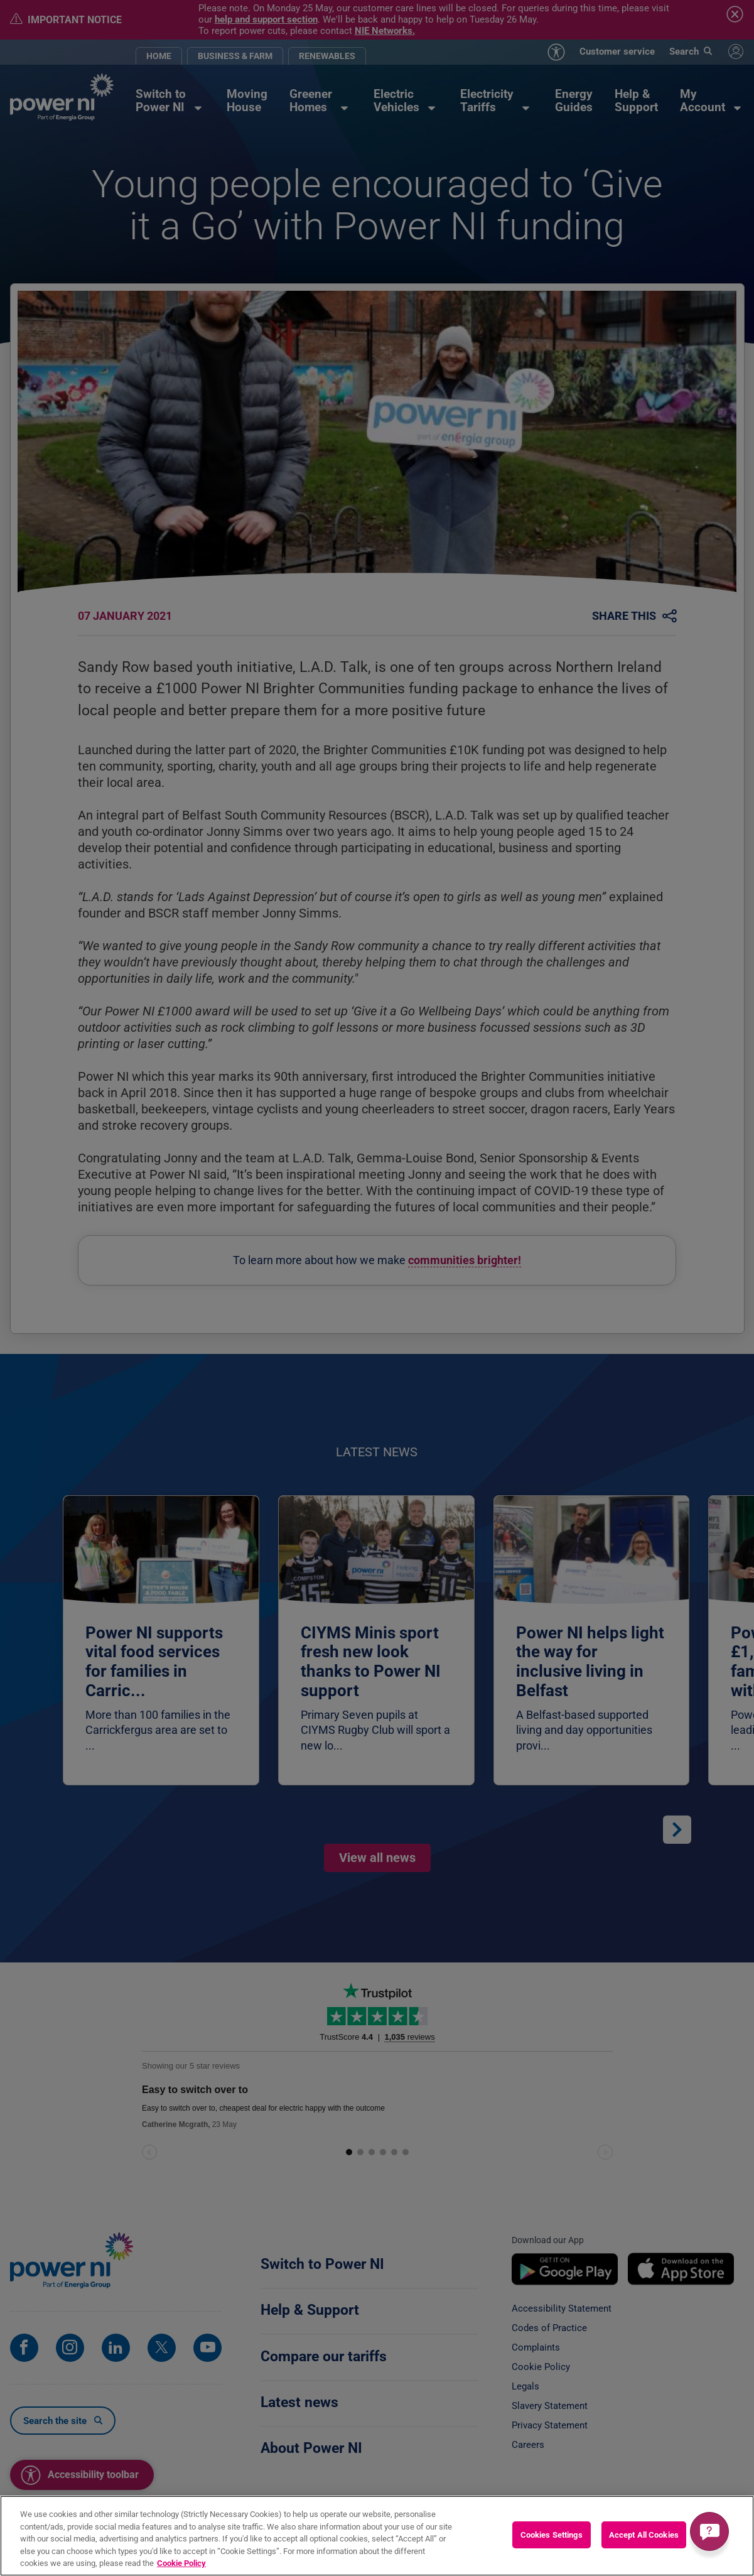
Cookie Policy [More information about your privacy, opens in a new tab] (181, 2570)
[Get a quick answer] (709, 2531)
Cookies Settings (551, 2541)
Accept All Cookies (644, 2541)
